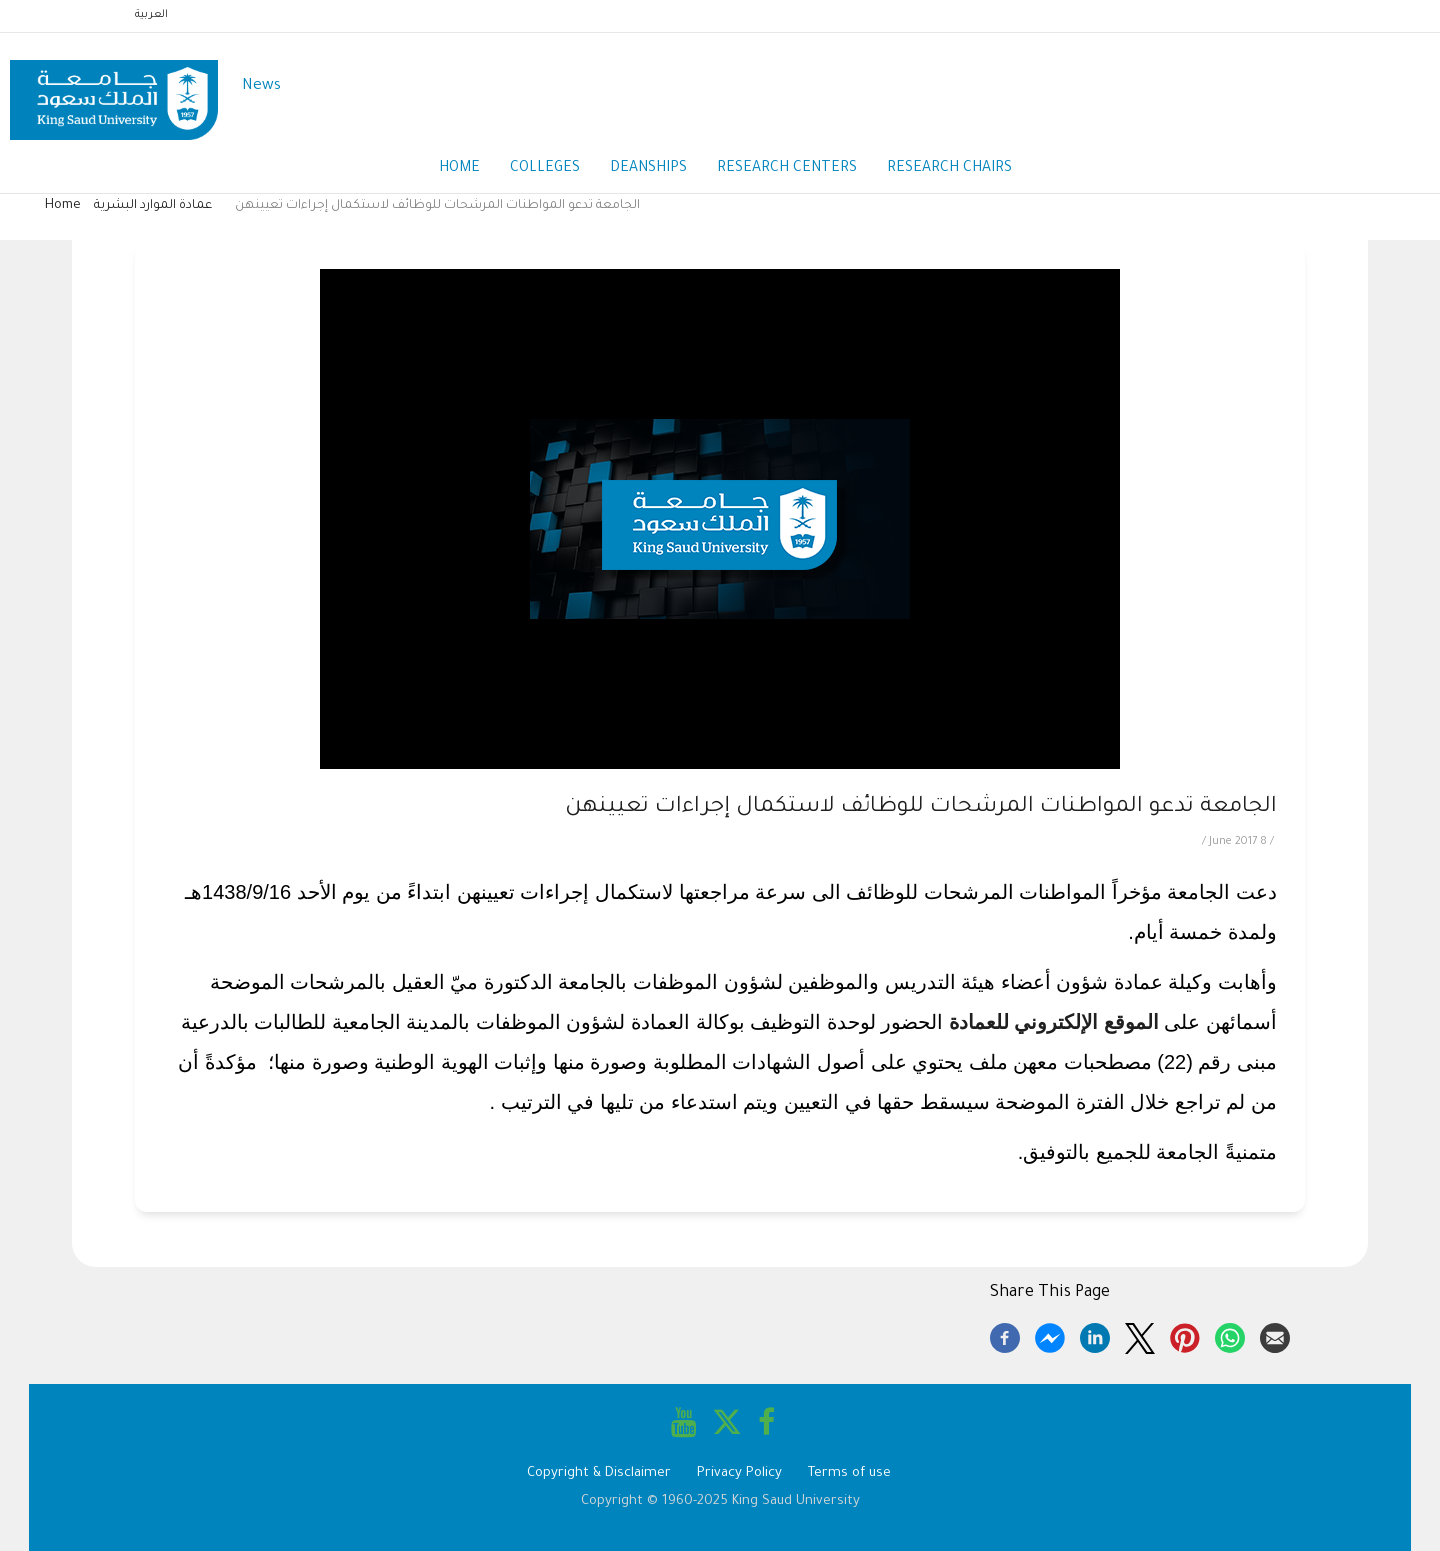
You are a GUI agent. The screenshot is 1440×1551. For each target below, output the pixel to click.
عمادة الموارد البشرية (153, 206)
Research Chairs (949, 169)
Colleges (545, 169)
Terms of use (849, 1473)
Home (459, 169)
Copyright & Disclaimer (599, 1473)
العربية (151, 15)
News (261, 86)
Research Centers (787, 169)
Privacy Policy (739, 1473)
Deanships (648, 169)
